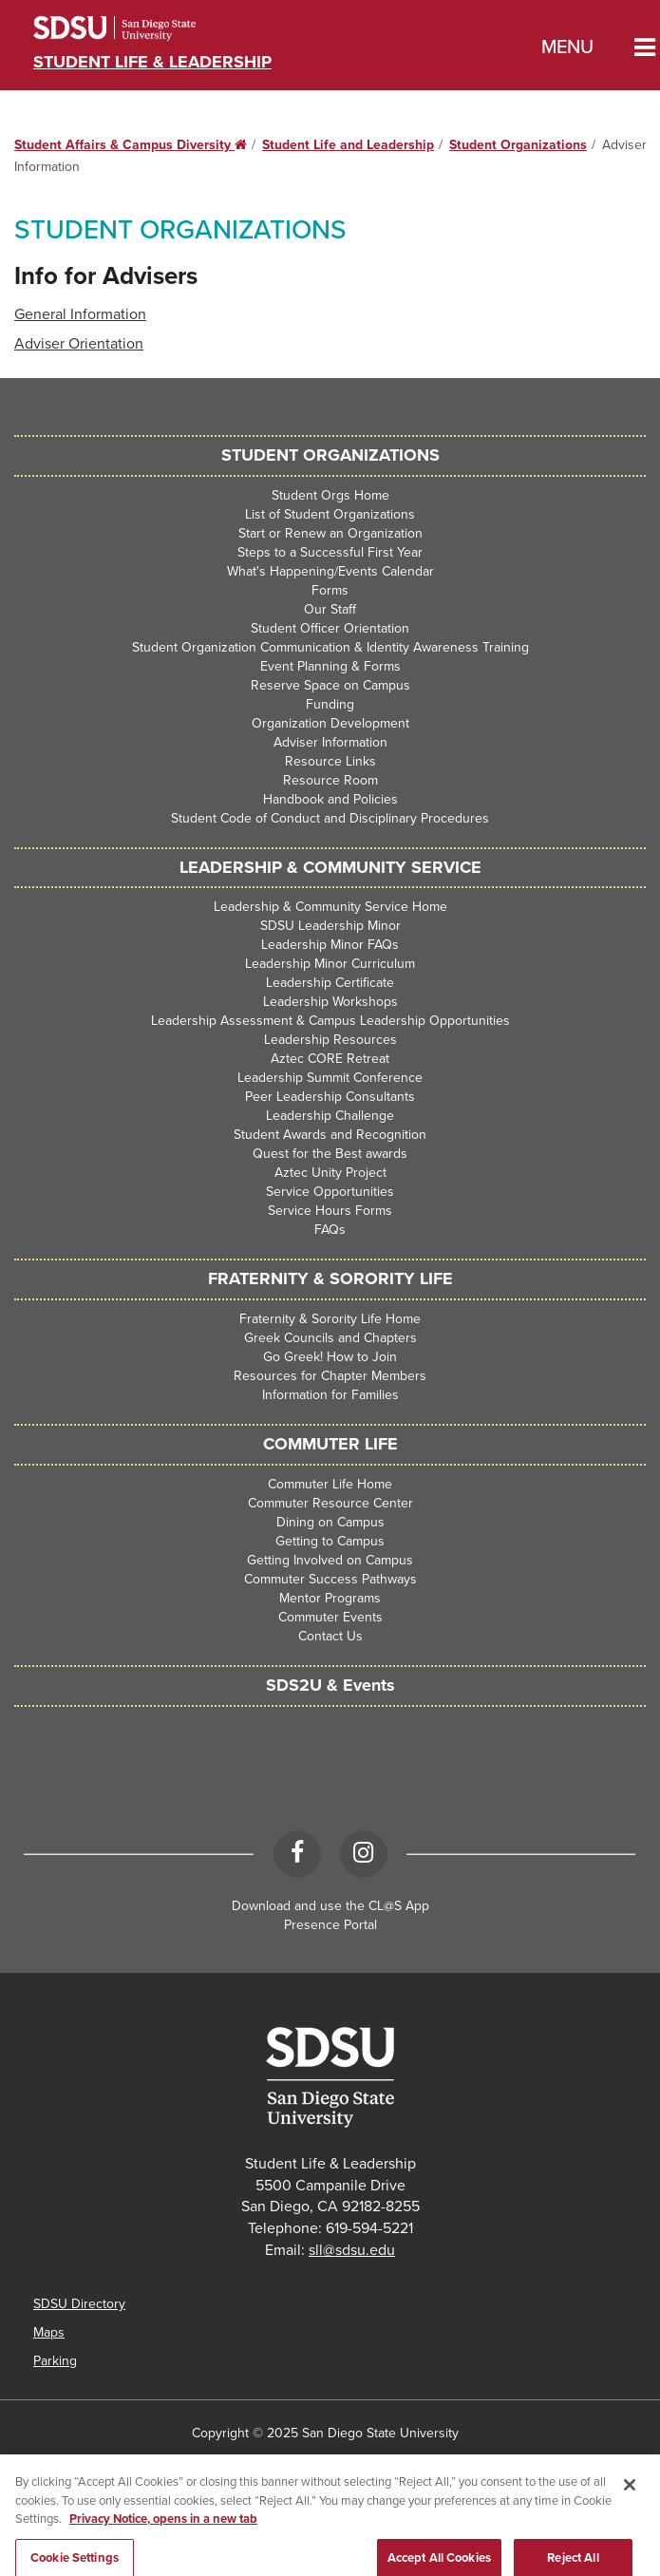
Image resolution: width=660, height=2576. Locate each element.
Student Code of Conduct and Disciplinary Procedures (330, 818)
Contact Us (330, 1636)
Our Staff (330, 609)
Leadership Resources (330, 1040)
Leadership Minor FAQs (330, 945)
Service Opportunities (330, 1192)
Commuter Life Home (330, 1484)
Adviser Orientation (78, 343)
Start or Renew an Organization (330, 533)
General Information (80, 314)
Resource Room (330, 780)
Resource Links (330, 761)
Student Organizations (518, 145)
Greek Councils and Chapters (330, 1338)
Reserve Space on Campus (330, 685)
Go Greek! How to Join (330, 1357)
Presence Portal (330, 1925)
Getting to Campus (330, 1541)
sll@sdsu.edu (352, 2250)
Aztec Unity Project (330, 1173)
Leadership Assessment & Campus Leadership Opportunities (330, 1021)
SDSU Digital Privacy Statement (200, 2461)
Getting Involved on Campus (330, 1560)
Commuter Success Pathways (330, 1579)
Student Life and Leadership (348, 145)
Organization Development (330, 723)
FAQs (330, 1230)
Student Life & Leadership (152, 61)
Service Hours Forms (330, 1211)
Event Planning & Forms (330, 666)
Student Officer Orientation (330, 628)
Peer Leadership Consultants (330, 1097)
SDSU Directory (79, 2304)
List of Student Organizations (330, 514)
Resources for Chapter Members (330, 1376)
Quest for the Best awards (330, 1154)
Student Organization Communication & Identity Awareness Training (330, 647)
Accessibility (54, 2461)
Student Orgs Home (330, 495)
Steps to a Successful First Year (330, 552)
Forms (330, 590)
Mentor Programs (330, 1598)
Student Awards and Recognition (330, 1135)
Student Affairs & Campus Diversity (130, 145)
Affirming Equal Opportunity (550, 2461)
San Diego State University (140, 28)
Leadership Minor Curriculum (330, 964)
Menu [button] (567, 47)
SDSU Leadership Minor (330, 926)
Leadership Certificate (330, 983)
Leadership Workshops (330, 1002)
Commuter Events (330, 1617)
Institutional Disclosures (380, 2461)
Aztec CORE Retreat (330, 1059)
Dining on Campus (330, 1522)
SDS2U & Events (330, 1685)
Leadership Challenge (330, 1116)
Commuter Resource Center (330, 1503)
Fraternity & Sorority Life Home (330, 1319)
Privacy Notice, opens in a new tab (163, 2530)
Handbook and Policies (330, 799)
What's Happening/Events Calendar (330, 571)
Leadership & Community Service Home (330, 907)
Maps (49, 2332)
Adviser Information (330, 742)
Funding (330, 704)
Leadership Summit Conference (330, 1078)
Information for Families (330, 1395)
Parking (55, 2361)
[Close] (630, 2496)
